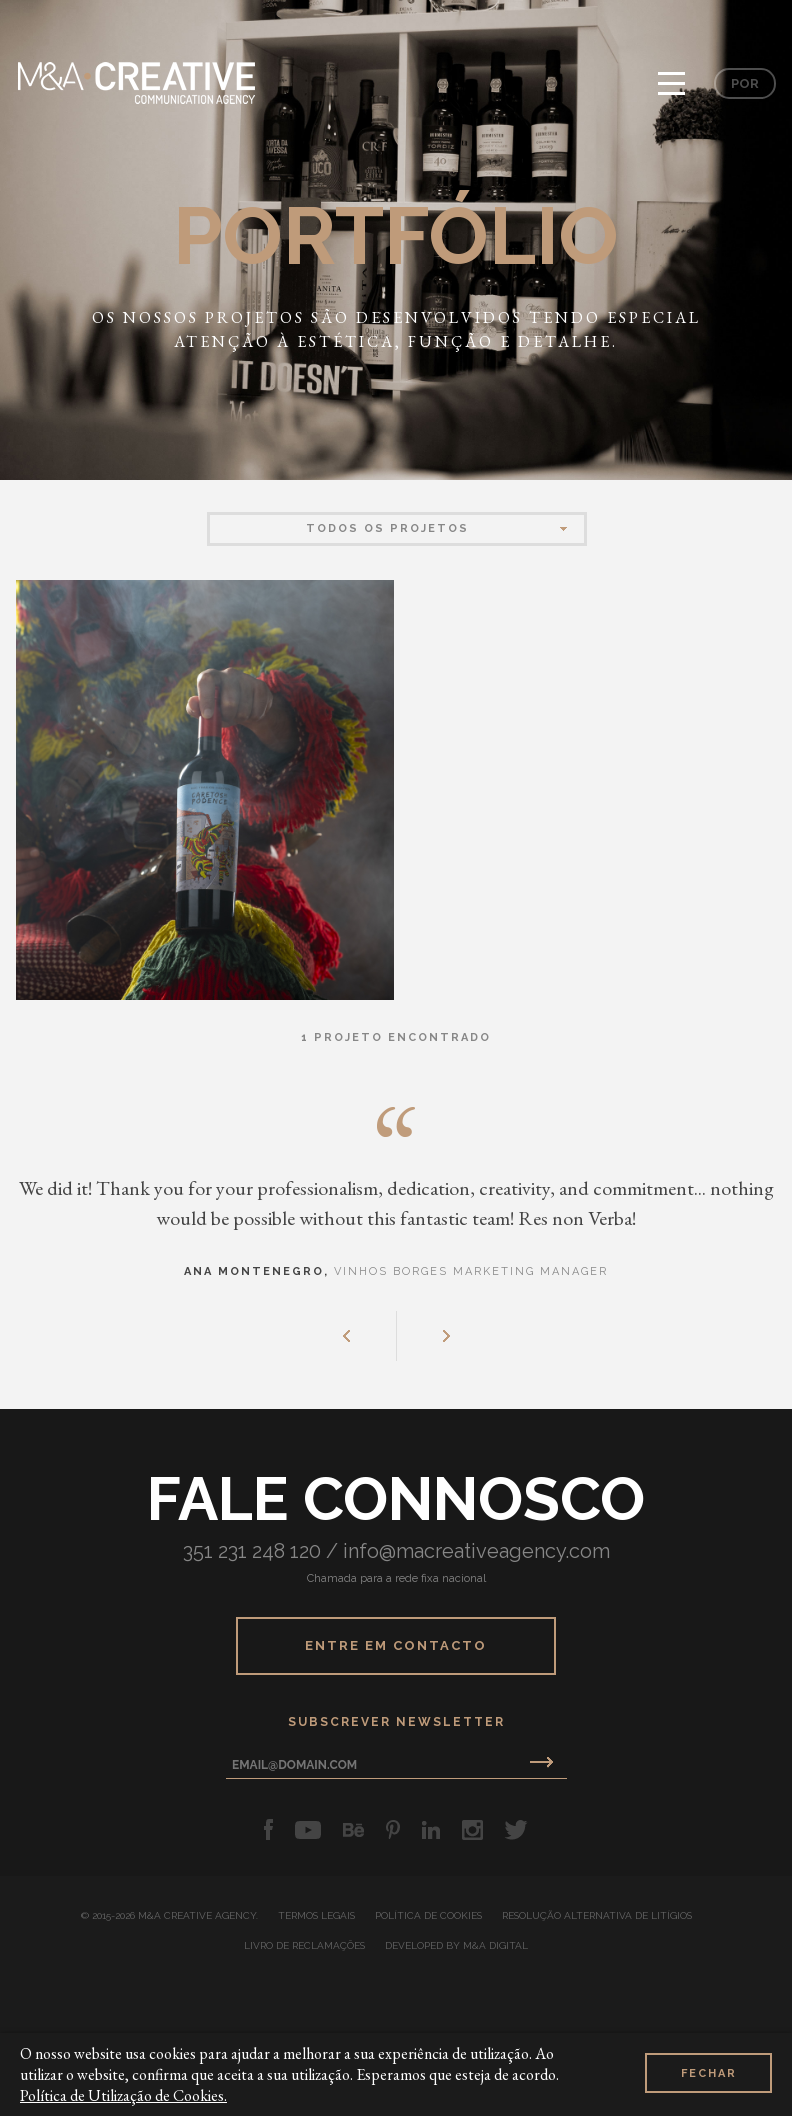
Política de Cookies (428, 1916)
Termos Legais (316, 1916)
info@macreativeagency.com (476, 1551)
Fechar (709, 2073)
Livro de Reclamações (304, 1946)
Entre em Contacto (396, 1645)
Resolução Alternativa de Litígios (597, 1916)
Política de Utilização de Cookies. (123, 2095)
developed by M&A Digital (456, 1946)
